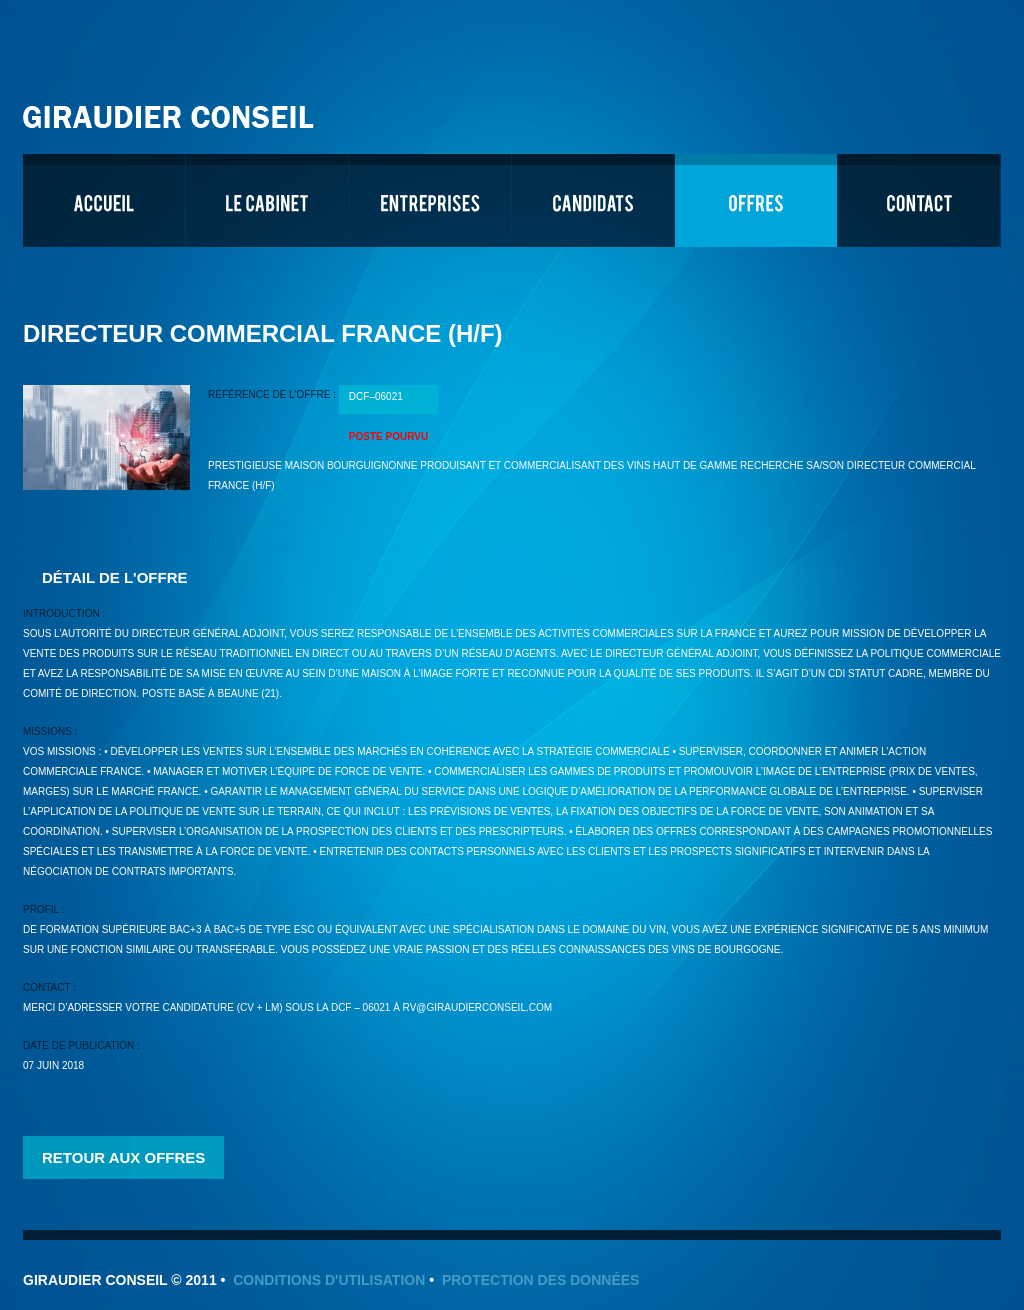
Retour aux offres (123, 1157)
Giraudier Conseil (171, 109)
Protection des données (541, 1280)
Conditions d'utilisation (329, 1280)
